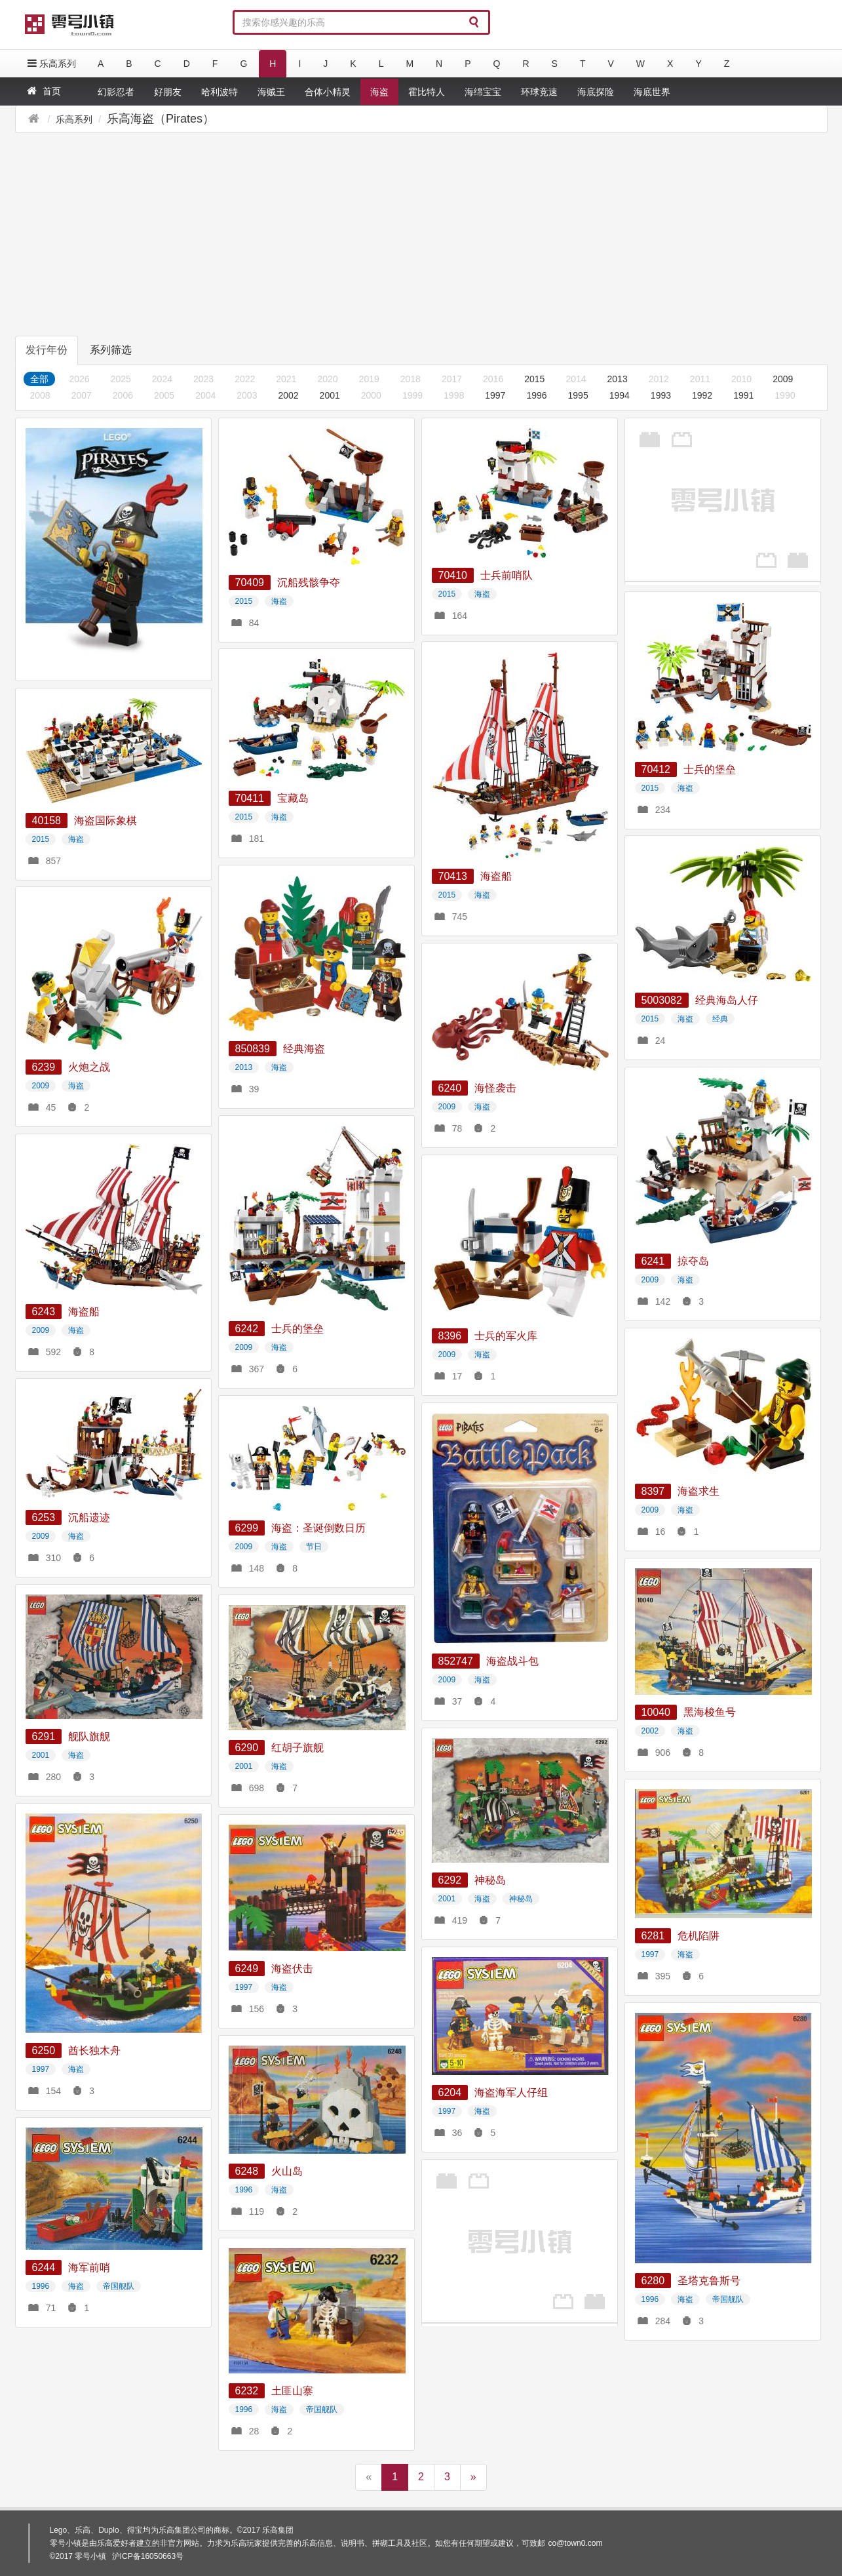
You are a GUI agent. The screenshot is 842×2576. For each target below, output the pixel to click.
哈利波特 (219, 92)
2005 (164, 395)
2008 (40, 395)
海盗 (379, 92)
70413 (453, 876)
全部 (39, 379)
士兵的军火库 (505, 1335)
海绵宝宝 (483, 92)
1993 (661, 395)
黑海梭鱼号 (709, 1712)
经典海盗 (304, 1048)
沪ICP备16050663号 (147, 2556)
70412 (656, 769)
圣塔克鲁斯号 (709, 2280)
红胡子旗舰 (297, 1747)
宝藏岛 (293, 798)
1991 (743, 395)
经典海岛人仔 (726, 1000)
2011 (700, 379)
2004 (205, 395)
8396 (450, 1335)
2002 (288, 395)
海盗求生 (698, 1491)
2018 (410, 379)
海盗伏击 (292, 1968)
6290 (247, 1747)
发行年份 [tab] (46, 349)
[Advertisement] (273, 233)
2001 (330, 395)
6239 (44, 1067)
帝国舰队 (728, 2299)
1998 (454, 395)
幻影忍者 (116, 92)
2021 (286, 379)
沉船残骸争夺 (308, 582)
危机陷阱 (698, 1935)
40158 (47, 820)
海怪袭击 (495, 1088)
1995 (578, 395)
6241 (653, 1261)
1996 (536, 395)
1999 (412, 395)
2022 (245, 379)
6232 (247, 2390)
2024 (162, 379)
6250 (44, 2050)
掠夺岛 (693, 1261)
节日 (314, 1546)
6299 (247, 1528)
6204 (450, 2092)
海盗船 (496, 876)
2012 (659, 379)
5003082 (661, 1000)
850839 (252, 1048)
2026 (79, 379)
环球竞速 (539, 92)
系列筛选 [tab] (111, 349)
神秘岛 (490, 1880)
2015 (534, 379)
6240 (450, 1088)
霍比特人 (426, 92)
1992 (702, 395)
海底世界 (652, 92)
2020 (327, 379)
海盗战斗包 (512, 1661)
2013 (617, 379)
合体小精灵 (328, 92)
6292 (450, 1880)
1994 (619, 395)
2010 (741, 379)
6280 (653, 2280)
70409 (250, 582)
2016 (493, 379)
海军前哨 (89, 2267)
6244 (44, 2267)
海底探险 (595, 92)
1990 (785, 395)
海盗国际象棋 (105, 820)
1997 (495, 395)
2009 (783, 379)
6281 (653, 1935)
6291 (44, 1736)
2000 (371, 395)
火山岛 (287, 2171)
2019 (369, 379)
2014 (575, 379)
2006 (123, 395)
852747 (455, 1661)
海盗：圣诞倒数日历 (318, 1528)
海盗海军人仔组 (511, 2092)
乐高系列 (50, 63)
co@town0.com (575, 2543)
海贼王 (271, 92)
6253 (44, 1517)
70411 (250, 798)
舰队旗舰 (89, 1736)
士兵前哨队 (506, 575)
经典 (720, 1018)
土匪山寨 (292, 2390)
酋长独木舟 (94, 2050)
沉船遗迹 (89, 1517)
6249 (247, 1968)
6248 (247, 2171)
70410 (453, 575)
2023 (203, 379)
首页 (43, 90)
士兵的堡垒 (709, 769)
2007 (81, 395)
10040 (656, 1712)
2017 (452, 379)
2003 (247, 395)
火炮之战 (89, 1067)
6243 (44, 1311)
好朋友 (168, 92)
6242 (247, 1328)
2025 (121, 379)
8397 (653, 1491)
